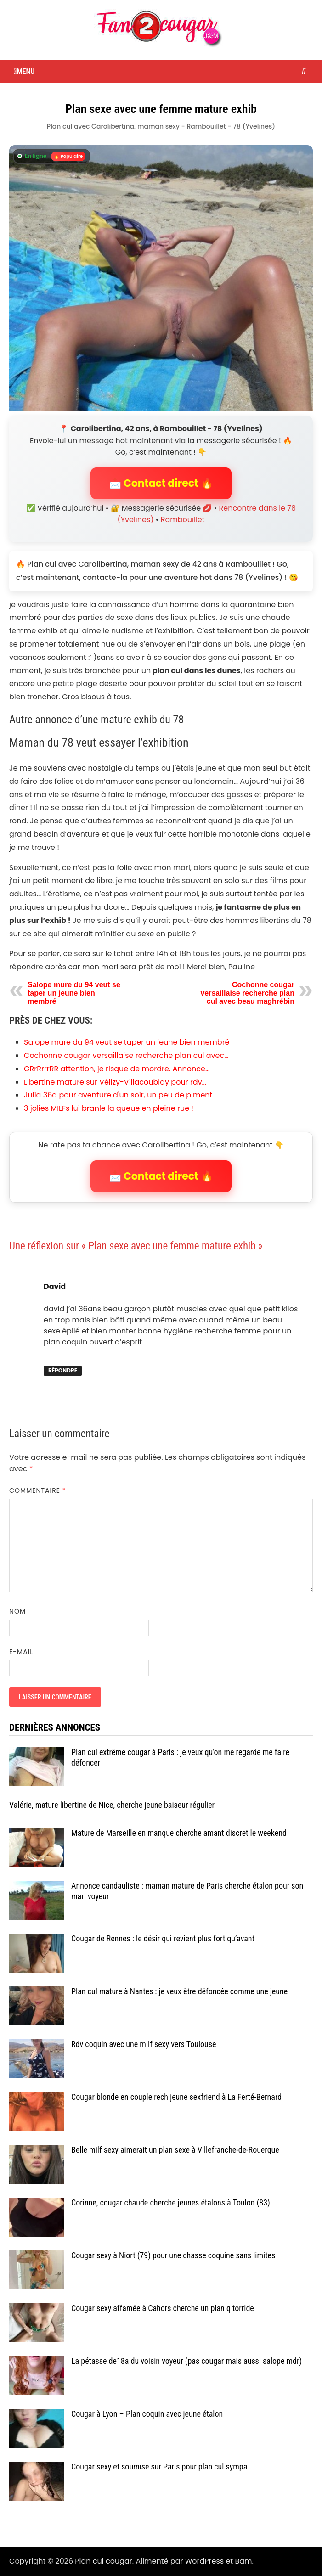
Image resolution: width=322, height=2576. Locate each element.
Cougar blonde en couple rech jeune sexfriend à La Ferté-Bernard (176, 2097)
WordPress (204, 2561)
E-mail (21, 1651)
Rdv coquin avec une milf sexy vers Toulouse (143, 2044)
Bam (243, 2561)
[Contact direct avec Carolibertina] (161, 278)
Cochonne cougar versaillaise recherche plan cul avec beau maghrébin (247, 993)
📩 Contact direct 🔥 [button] (161, 483)
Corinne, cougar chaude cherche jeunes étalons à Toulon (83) (170, 2202)
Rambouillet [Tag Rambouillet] (183, 519)
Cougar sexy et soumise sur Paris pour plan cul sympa (159, 2466)
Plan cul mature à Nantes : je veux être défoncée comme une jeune (179, 1991)
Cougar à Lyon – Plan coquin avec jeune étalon (147, 2414)
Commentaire (37, 1490)
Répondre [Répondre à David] (62, 1370)
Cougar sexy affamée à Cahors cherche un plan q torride (162, 2308)
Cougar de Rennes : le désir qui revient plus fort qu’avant (162, 1938)
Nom (17, 1611)
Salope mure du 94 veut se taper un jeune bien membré (74, 993)
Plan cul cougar (103, 2561)
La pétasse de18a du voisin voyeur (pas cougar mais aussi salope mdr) (186, 2361)
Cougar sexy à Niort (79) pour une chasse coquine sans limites (173, 2255)
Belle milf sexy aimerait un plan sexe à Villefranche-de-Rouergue (175, 2149)
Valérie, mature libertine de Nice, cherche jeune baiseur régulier (112, 1805)
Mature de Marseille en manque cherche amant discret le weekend (179, 1833)
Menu (24, 71)
